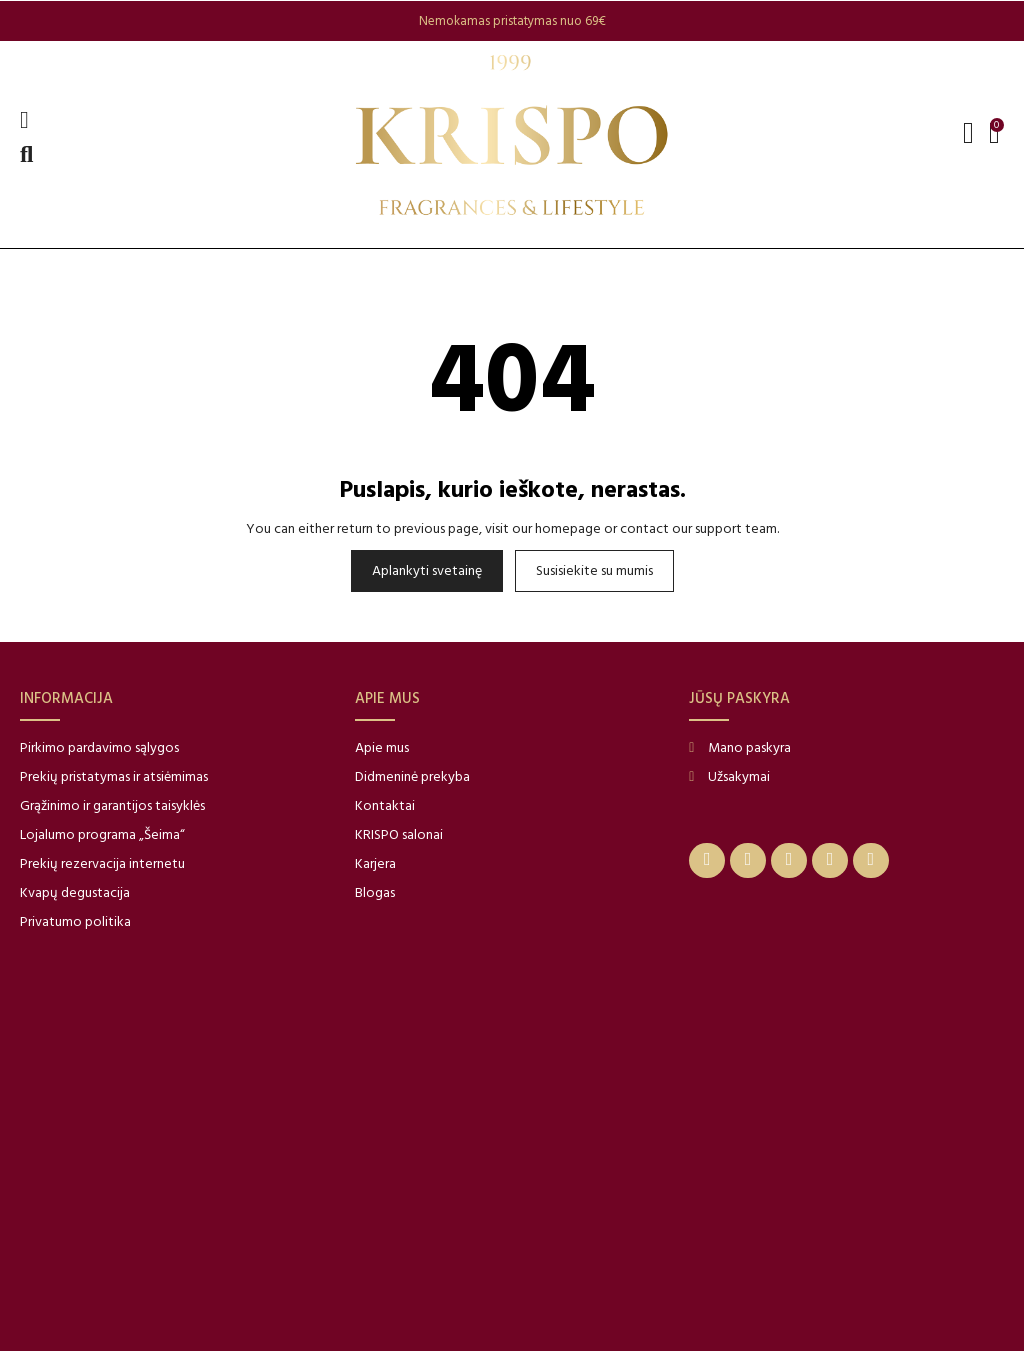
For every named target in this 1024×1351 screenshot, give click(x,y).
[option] (512, 21)
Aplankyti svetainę (427, 570)
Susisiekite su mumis (594, 570)
